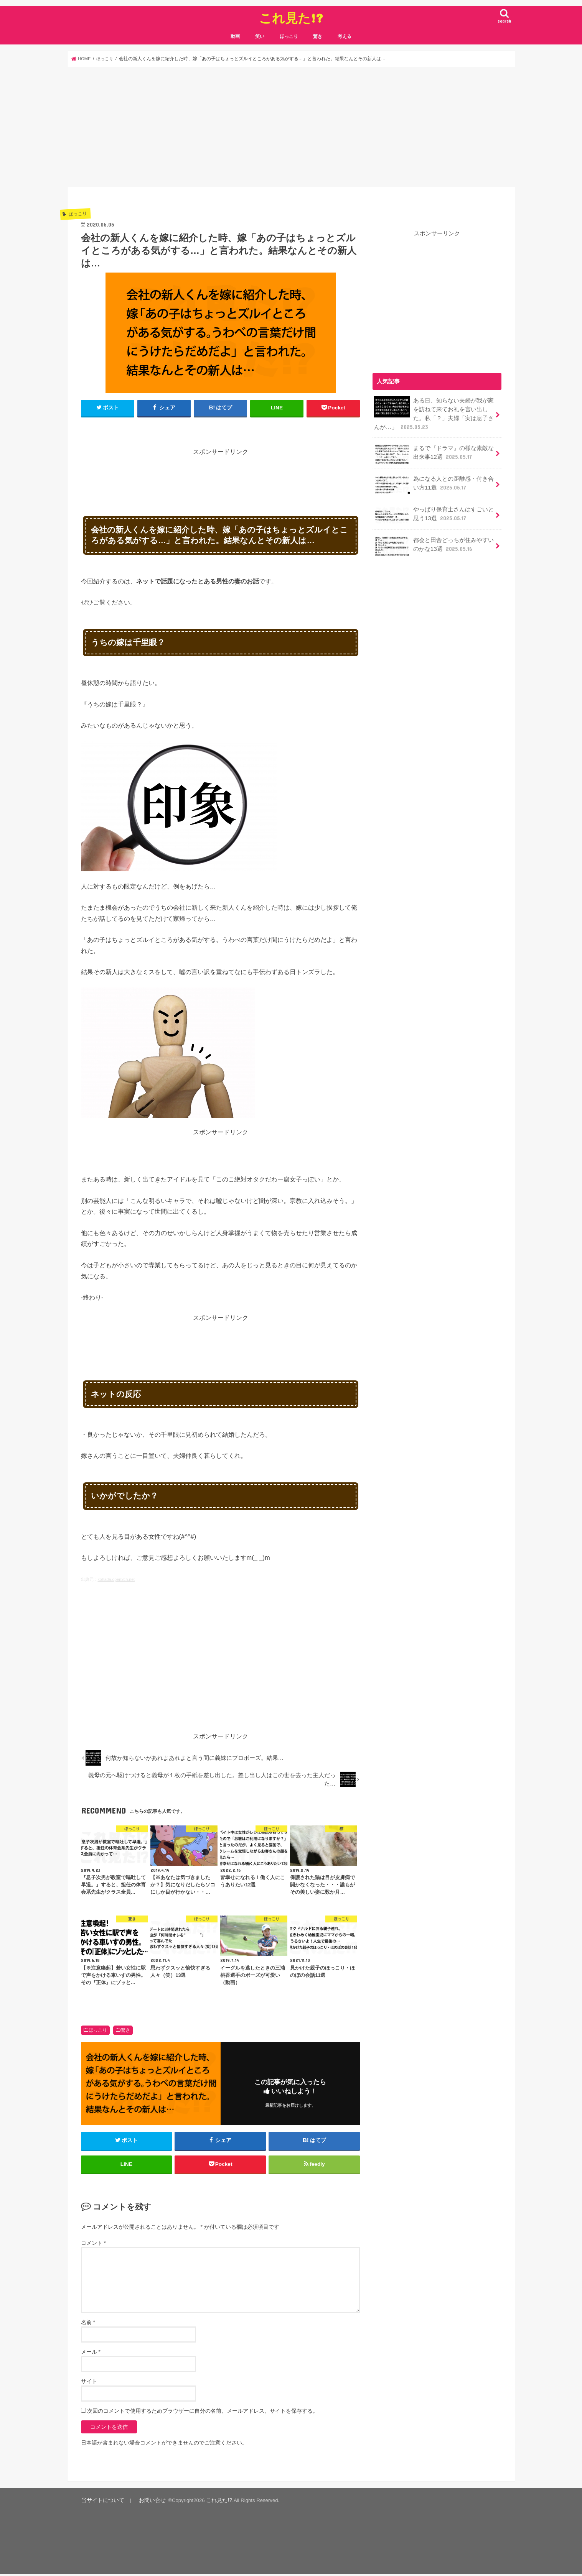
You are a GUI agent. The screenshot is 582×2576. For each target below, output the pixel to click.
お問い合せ (146, 2503)
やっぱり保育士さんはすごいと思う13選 (434, 513)
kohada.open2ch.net (116, 1579)
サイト (89, 2384)
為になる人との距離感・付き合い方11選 (434, 482)
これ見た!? (291, 17)
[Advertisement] (291, 127)
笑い (259, 36)
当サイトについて (101, 2503)
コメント (93, 2246)
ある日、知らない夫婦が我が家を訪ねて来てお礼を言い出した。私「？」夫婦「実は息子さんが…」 (434, 412)
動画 (235, 36)
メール (91, 2355)
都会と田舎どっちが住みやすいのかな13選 (434, 543)
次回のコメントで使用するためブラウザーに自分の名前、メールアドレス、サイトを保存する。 (202, 2414)
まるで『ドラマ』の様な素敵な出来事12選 (434, 452)
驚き (317, 36)
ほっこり (289, 36)
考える (344, 36)
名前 (88, 2325)
